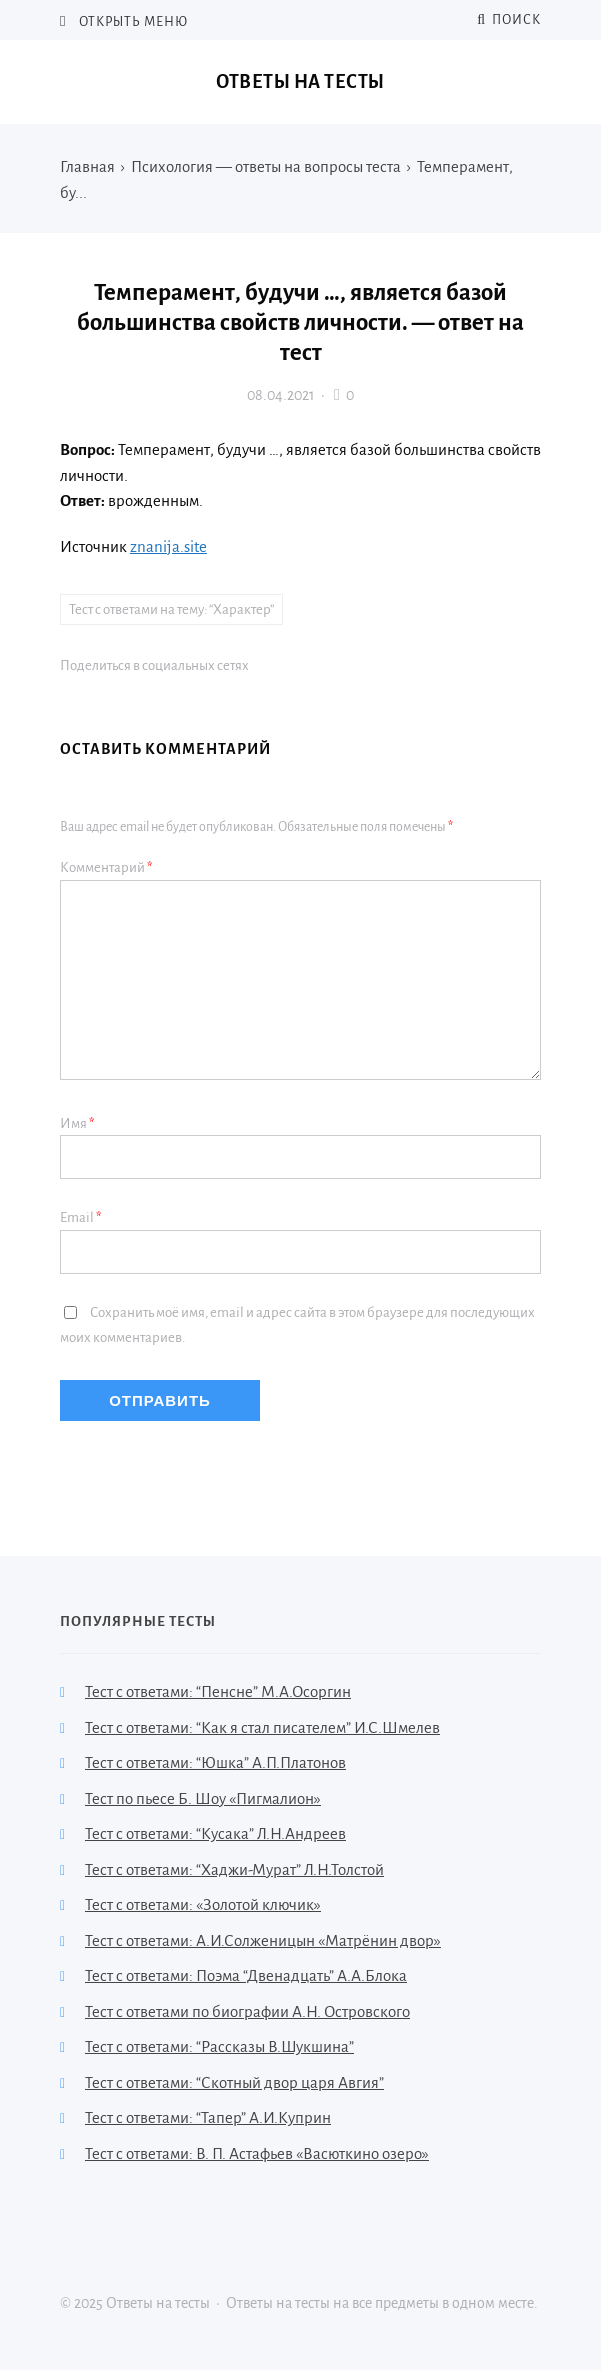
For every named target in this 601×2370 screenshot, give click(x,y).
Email (81, 1217)
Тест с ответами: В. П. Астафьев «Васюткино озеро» (257, 2153)
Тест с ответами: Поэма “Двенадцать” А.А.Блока (246, 1975)
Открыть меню (132, 22)
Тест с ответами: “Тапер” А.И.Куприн (208, 2117)
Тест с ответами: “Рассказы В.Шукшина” (219, 2046)
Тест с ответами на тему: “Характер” (171, 609)
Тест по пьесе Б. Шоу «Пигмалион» (203, 1798)
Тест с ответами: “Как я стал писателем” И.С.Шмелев (262, 1727)
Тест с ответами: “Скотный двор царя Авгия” (234, 2082)
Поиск (509, 20)
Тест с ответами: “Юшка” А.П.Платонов (215, 1762)
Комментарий (106, 867)
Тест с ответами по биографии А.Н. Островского (247, 2011)
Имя (77, 1123)
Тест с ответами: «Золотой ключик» (203, 1904)
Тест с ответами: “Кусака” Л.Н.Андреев (215, 1833)
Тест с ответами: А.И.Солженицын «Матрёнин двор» (263, 1940)
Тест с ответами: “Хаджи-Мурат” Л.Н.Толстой (234, 1869)
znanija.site (168, 546)
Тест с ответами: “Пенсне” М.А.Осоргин (218, 1691)
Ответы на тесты (300, 82)
